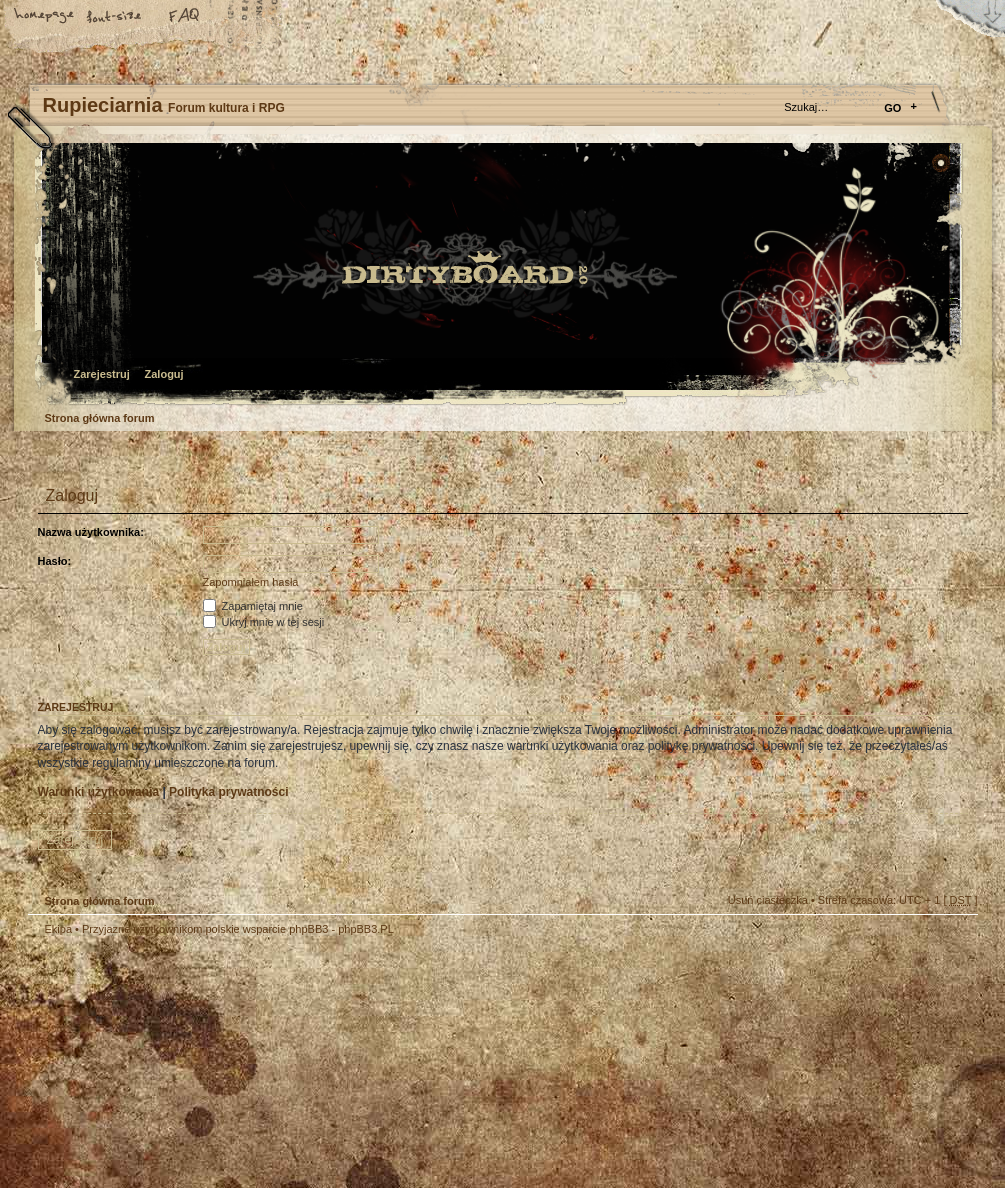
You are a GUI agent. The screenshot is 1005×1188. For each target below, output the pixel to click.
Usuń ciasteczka (768, 900)
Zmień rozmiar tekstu (115, 17)
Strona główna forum (500, 275)
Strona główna (45, 17)
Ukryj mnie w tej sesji (264, 622)
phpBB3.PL (366, 929)
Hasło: (55, 561)
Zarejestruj (102, 374)
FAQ (185, 17)
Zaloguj (164, 374)
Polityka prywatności (228, 792)
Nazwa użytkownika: (91, 532)
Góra (953, 942)
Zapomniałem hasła (251, 582)
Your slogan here (343, 1064)
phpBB (253, 1062)
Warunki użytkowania (99, 792)
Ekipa (59, 929)
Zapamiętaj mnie (253, 606)
